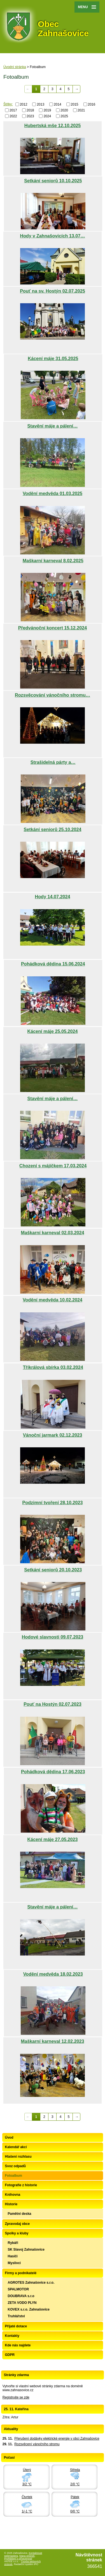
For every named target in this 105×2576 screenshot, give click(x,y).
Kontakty (12, 2336)
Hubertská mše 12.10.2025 (52, 125)
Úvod (9, 2137)
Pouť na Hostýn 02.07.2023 (52, 1704)
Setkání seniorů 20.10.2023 (53, 1569)
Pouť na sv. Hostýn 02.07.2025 (52, 290)
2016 (91, 104)
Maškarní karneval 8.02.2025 (53, 560)
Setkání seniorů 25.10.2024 (52, 829)
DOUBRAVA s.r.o (21, 2296)
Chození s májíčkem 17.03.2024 (53, 1165)
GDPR (10, 2355)
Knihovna (12, 2195)
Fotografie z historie (21, 2185)
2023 (30, 116)
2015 (74, 104)
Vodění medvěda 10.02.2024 (52, 1299)
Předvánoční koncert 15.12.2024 (52, 627)
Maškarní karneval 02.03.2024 (52, 1232)
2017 (13, 110)
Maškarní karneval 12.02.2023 (52, 2041)
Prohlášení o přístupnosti (18, 2558)
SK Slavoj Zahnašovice (26, 2249)
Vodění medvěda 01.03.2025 (52, 493)
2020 (64, 110)
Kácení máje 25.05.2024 (52, 1031)
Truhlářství (16, 2316)
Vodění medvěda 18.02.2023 (53, 1974)
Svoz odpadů (15, 2166)
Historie (11, 2204)
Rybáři (13, 2243)
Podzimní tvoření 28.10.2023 (52, 1502)
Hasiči (13, 2256)
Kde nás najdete (18, 2345)
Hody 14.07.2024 (52, 896)
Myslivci (14, 2263)
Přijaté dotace (16, 2326)
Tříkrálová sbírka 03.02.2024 (53, 1367)
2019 (47, 110)
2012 (23, 104)
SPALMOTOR (18, 2289)
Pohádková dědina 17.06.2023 (53, 1771)
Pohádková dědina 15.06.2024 (53, 963)
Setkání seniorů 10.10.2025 (53, 180)
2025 (64, 116)
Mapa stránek (27, 2555)
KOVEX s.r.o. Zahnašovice (29, 2309)
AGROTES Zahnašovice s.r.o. (31, 2283)
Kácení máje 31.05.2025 (53, 358)
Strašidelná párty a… (53, 762)
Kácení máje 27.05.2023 (52, 1839)
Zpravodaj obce (17, 2224)
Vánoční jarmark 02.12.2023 (52, 1435)
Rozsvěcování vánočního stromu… (52, 694)
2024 (47, 116)
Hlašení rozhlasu (18, 2157)
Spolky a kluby (17, 2233)
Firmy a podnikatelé (21, 2273)
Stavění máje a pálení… (52, 425)
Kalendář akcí (16, 2147)
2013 (40, 104)
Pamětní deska (19, 2214)
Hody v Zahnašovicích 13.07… (52, 235)
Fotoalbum (13, 2176)
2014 (57, 104)
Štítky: (8, 104)
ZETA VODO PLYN (22, 2303)
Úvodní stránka (14, 67)
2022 (13, 116)
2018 (30, 110)
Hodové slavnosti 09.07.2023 (52, 1636)
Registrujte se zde (16, 2397)
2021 (81, 110)
